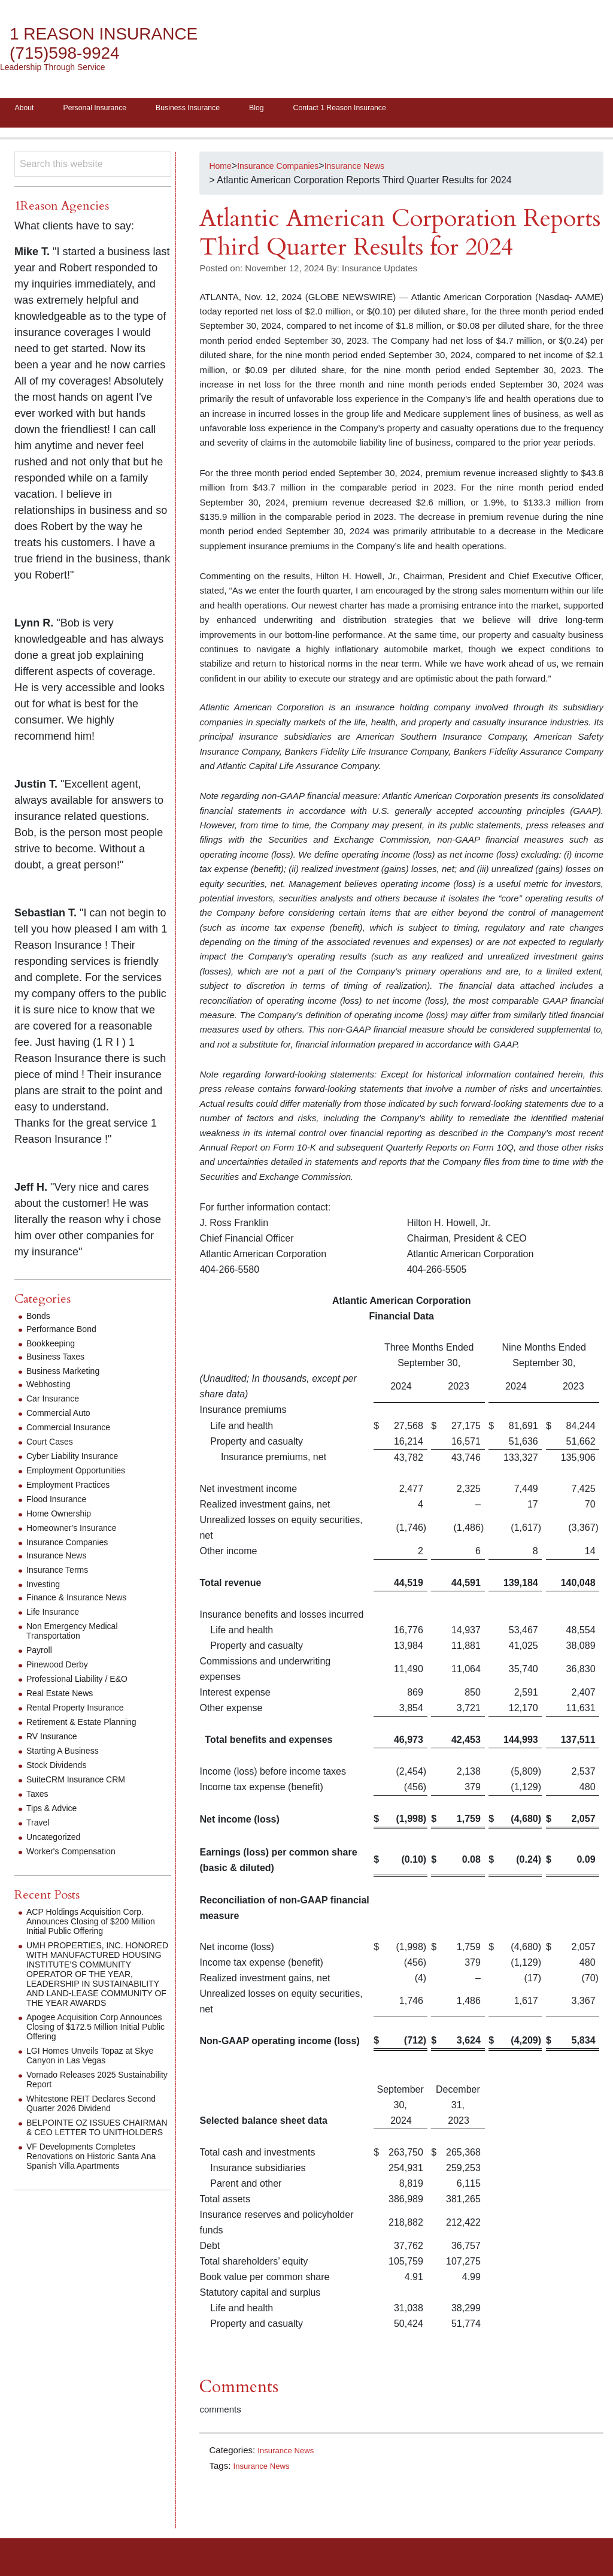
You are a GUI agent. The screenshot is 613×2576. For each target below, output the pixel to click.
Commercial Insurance (74, 1431)
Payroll (41, 1654)
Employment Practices (74, 1489)
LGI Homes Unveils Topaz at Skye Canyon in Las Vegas (86, 2078)
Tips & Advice (55, 1812)
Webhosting (51, 1388)
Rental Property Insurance (82, 1711)
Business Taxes (59, 1360)
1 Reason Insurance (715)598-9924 (117, 43)
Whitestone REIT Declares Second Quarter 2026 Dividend (92, 2126)
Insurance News (289, 2454)
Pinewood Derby (61, 1668)
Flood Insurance (60, 1503)
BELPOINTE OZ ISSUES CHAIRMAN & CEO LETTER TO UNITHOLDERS (95, 2155)
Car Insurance (56, 1402)
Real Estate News (64, 1697)
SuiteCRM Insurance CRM (82, 1783)
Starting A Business (67, 1754)
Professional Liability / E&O (84, 1683)
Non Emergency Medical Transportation (78, 1635)
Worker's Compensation (77, 1855)
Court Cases (53, 1445)
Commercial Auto (62, 1417)
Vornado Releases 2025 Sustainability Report (77, 2102)
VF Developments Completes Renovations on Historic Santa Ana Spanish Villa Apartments (90, 2188)
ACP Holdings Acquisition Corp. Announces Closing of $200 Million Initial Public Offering (93, 1925)
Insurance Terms (61, 1574)
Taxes (38, 1798)
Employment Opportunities (82, 1474)
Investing (45, 1588)
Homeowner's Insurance (77, 1532)
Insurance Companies (73, 1546)
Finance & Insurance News (83, 1601)
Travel (39, 1826)
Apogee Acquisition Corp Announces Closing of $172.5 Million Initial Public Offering (88, 2050)
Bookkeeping (54, 1347)
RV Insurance (55, 1740)
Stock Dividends (60, 1769)
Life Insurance (56, 1616)
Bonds (39, 1320)
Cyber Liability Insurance (78, 1460)
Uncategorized (57, 1841)
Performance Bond (66, 1333)
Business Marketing (68, 1375)
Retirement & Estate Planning (89, 1726)
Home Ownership (63, 1517)
